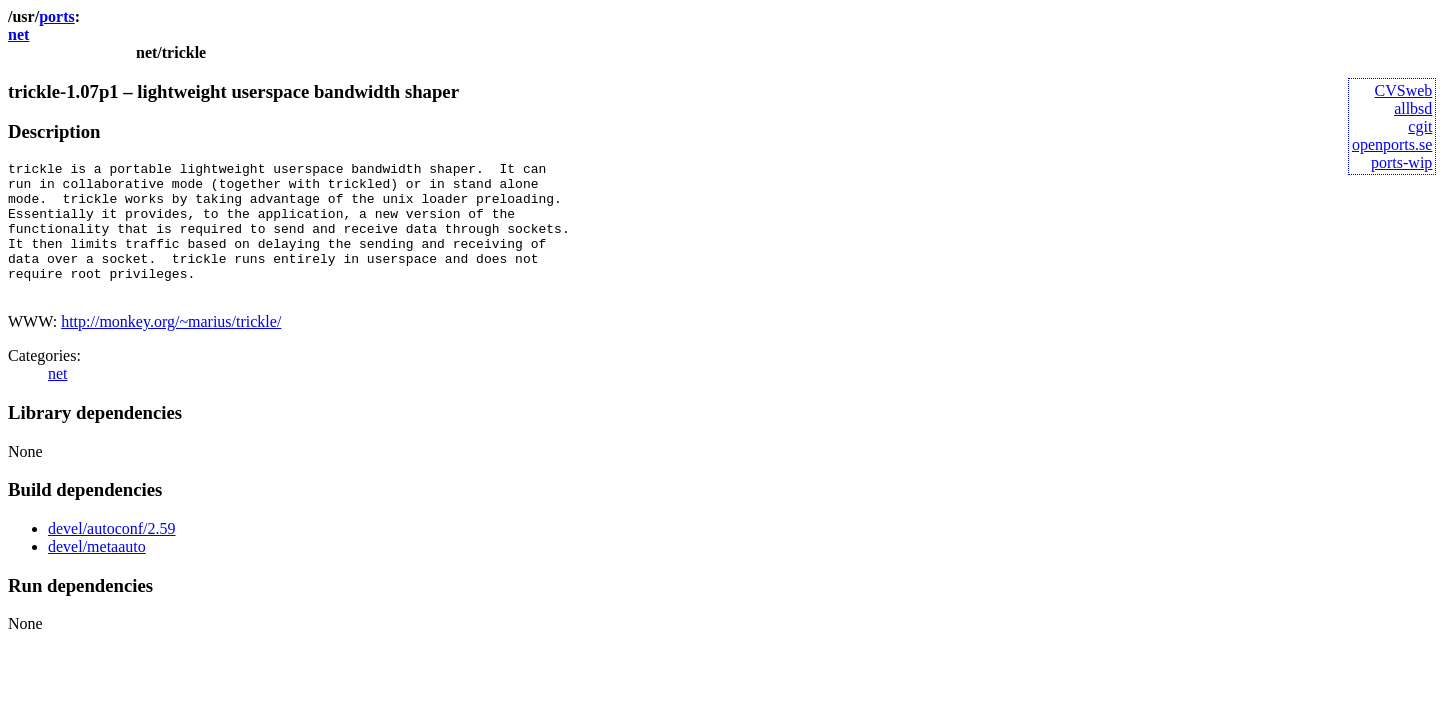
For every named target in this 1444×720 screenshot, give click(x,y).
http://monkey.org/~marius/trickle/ (171, 348)
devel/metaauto (97, 573)
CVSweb (1404, 90)
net (18, 34)
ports (57, 16)
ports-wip (1401, 162)
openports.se (1392, 144)
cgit (1420, 126)
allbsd (1413, 108)
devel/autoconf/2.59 (112, 555)
